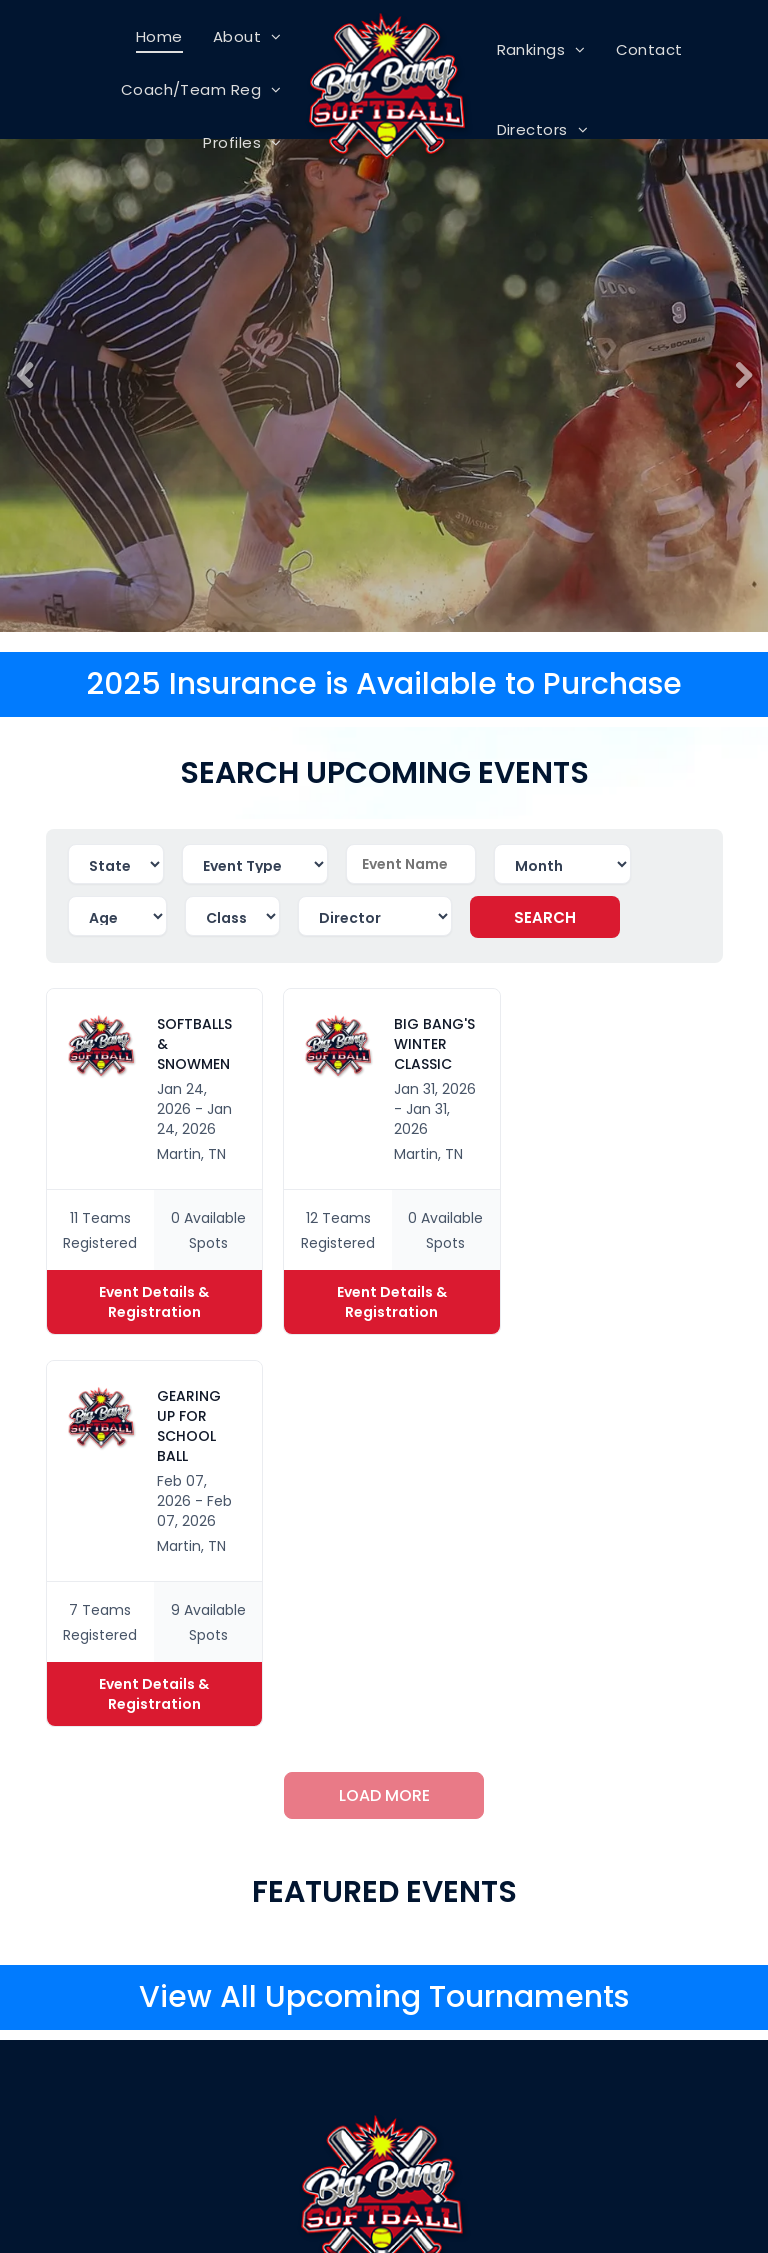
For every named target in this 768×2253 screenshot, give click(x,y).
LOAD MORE (384, 1795)
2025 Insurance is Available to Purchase (384, 684)
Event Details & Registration (154, 1302)
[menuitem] (159, 36)
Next (744, 390)
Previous (22, 390)
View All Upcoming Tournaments (384, 1997)
